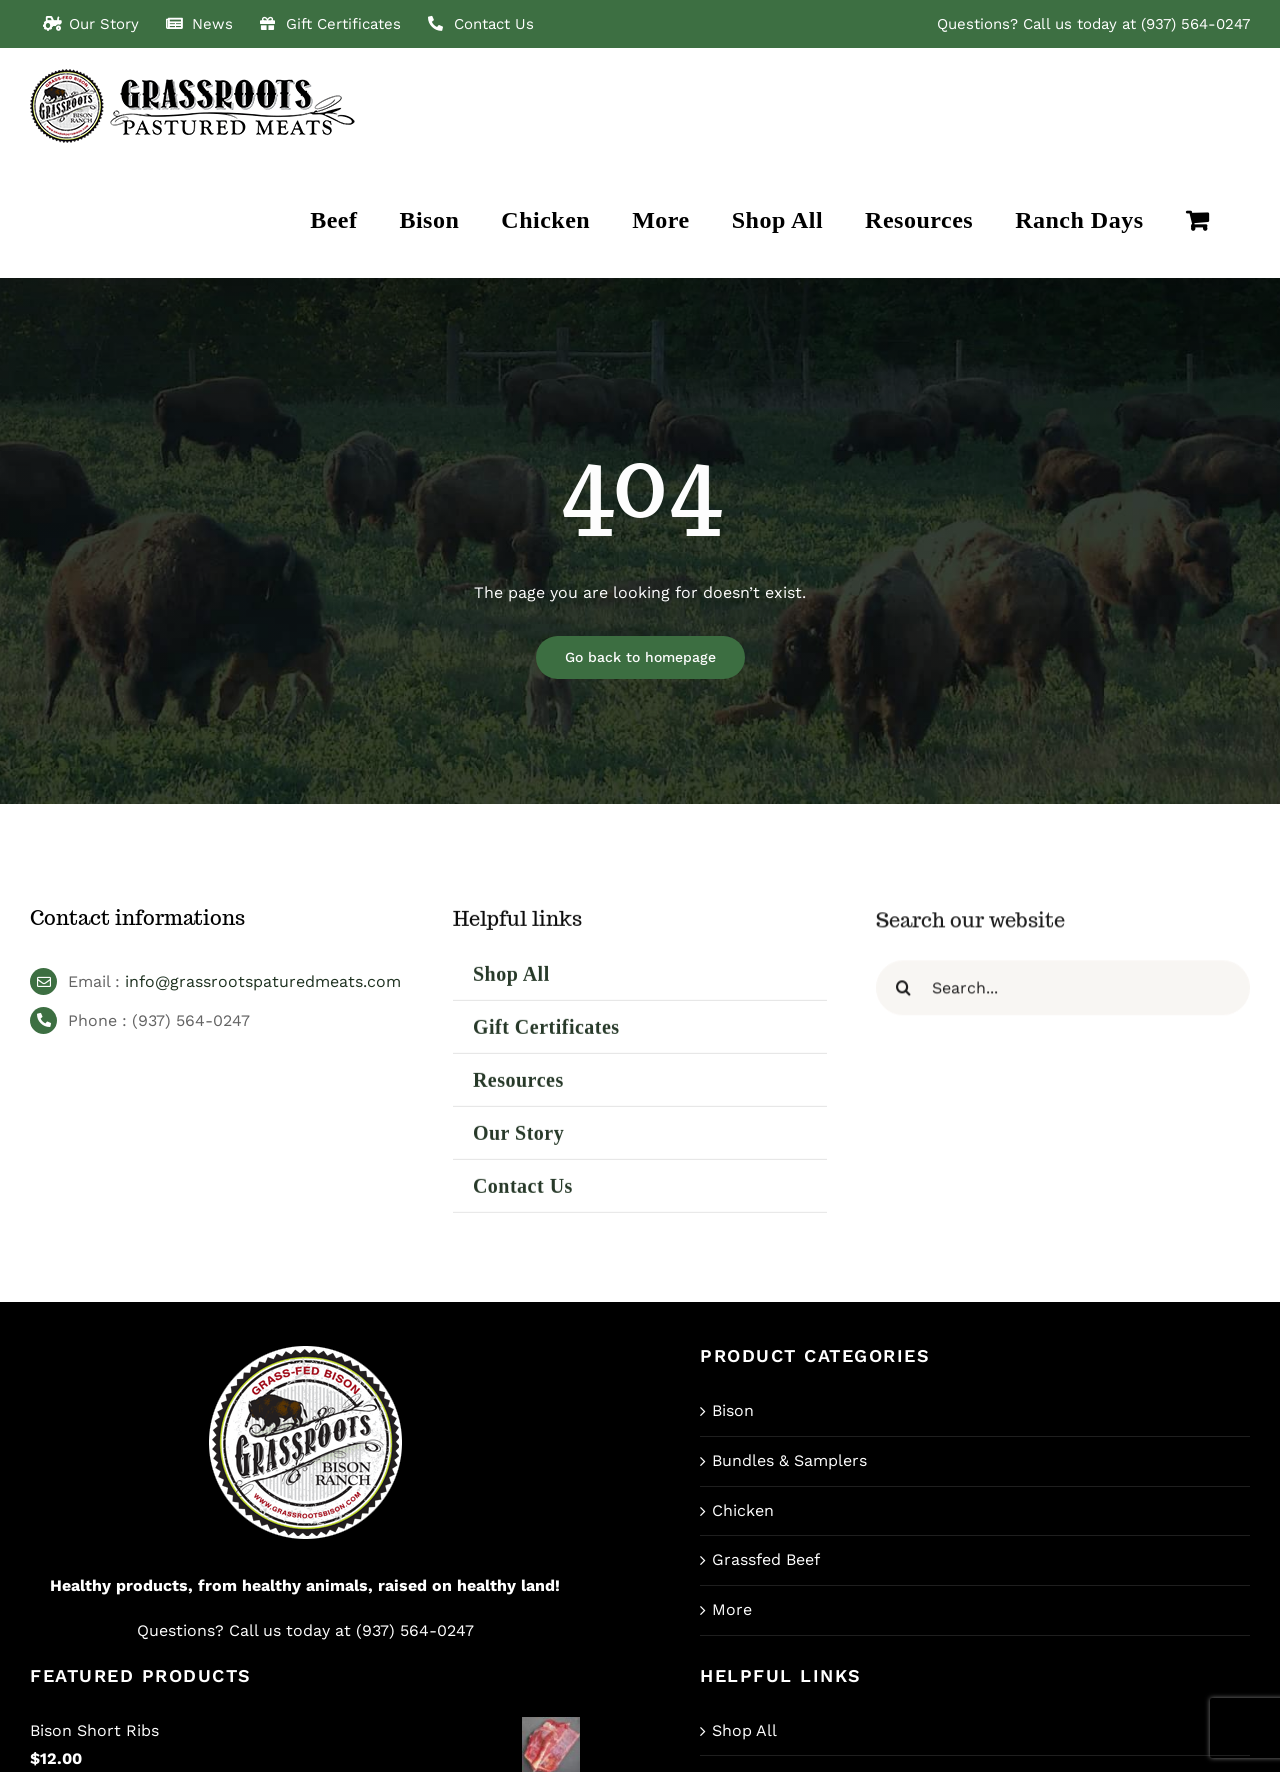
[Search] (903, 996)
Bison (733, 1410)
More (732, 1609)
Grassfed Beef (766, 1559)
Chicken (743, 1510)
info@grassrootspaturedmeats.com (263, 986)
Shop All (744, 1730)
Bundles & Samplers (789, 1460)
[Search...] (1063, 996)
